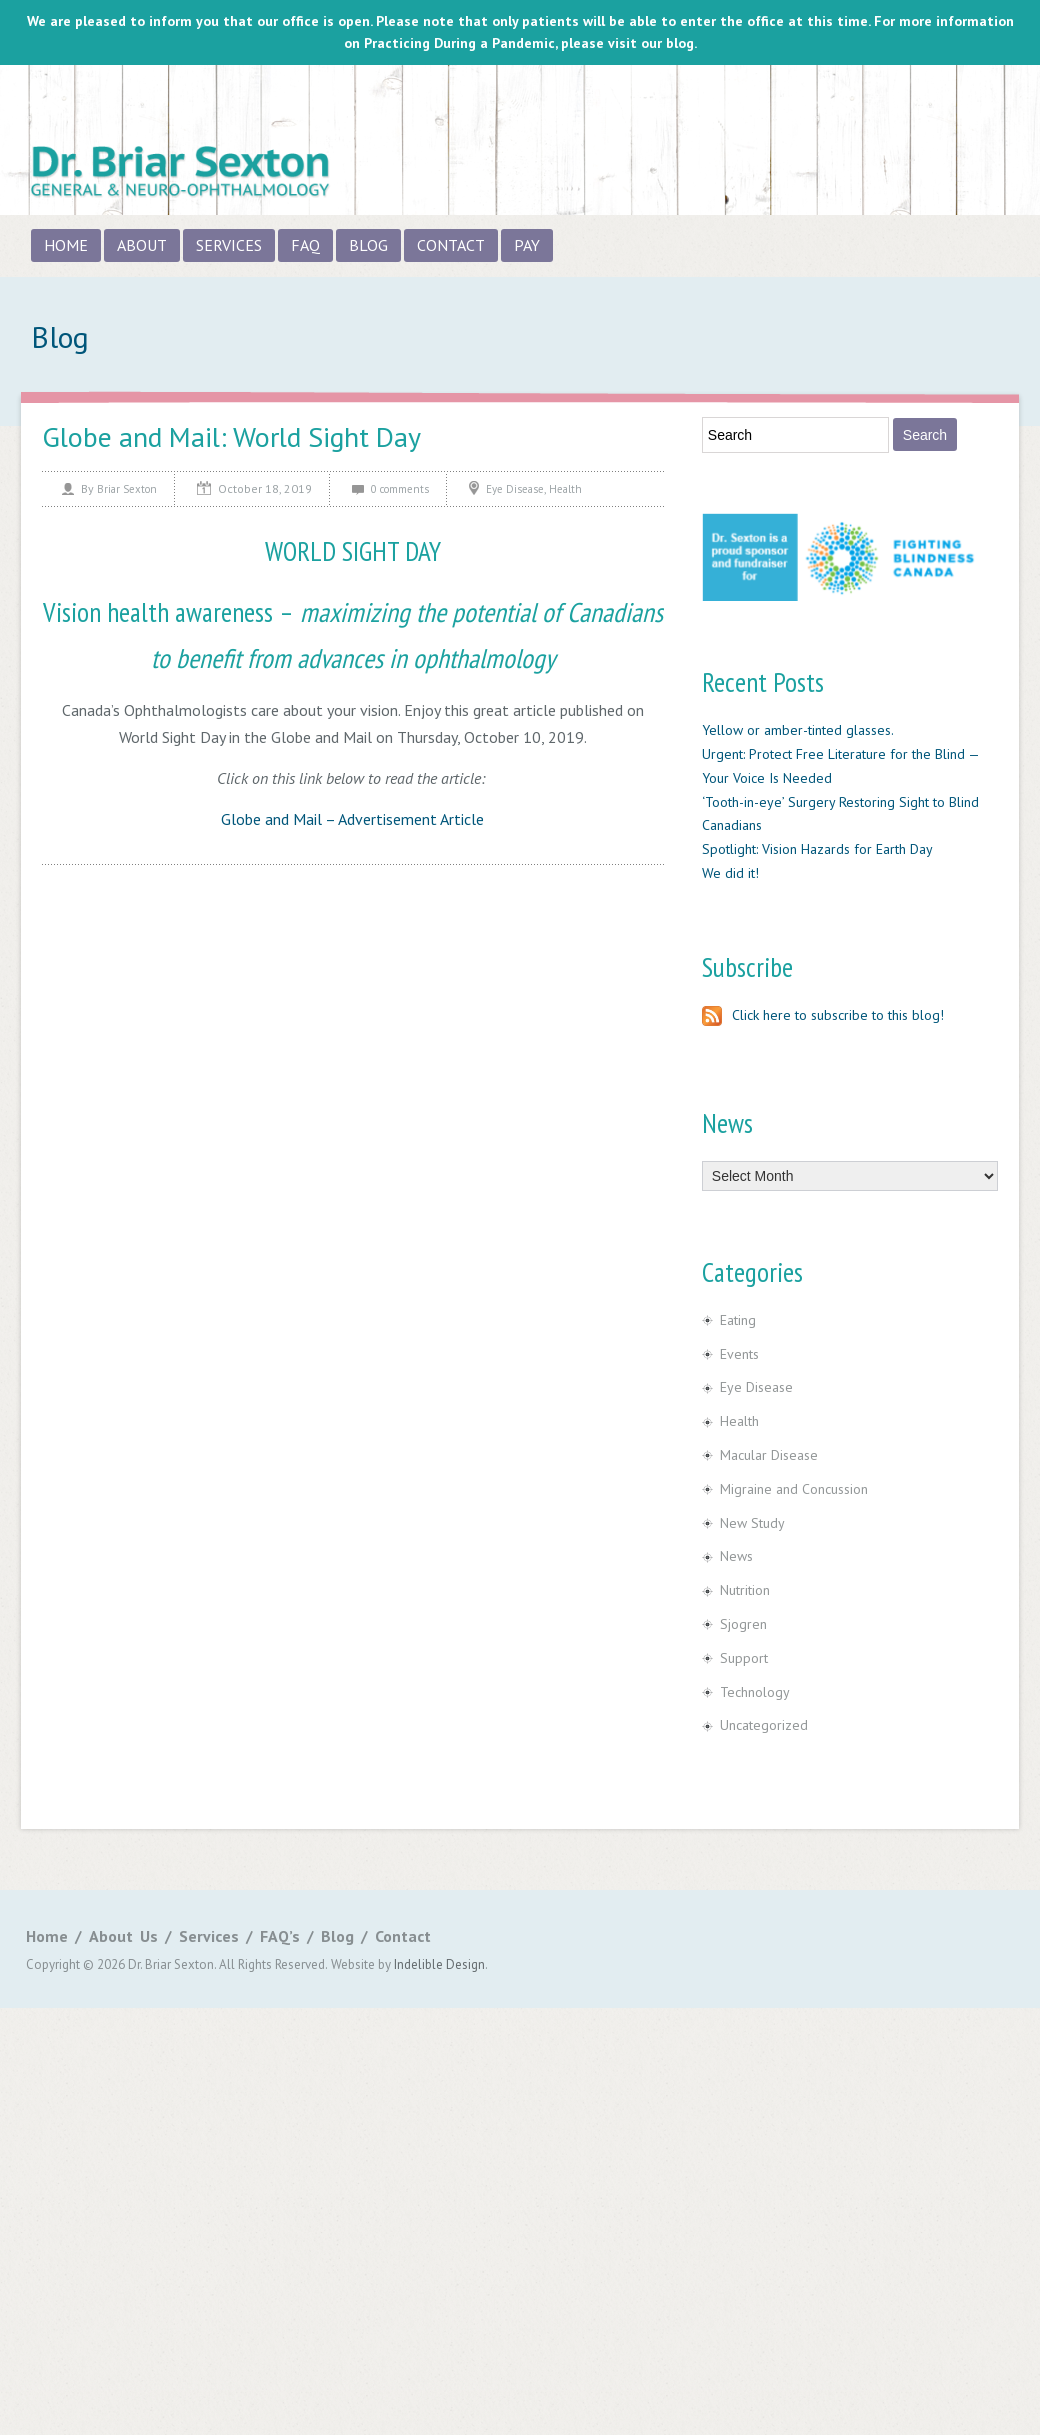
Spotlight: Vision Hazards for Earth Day (817, 849)
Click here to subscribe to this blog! (823, 1015)
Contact (451, 245)
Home (66, 245)
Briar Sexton (127, 489)
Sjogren (743, 1624)
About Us (123, 1936)
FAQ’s (280, 1936)
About (142, 245)
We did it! (730, 873)
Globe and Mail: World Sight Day (231, 436)
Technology (755, 1692)
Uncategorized (764, 1725)
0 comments (400, 489)
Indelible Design (439, 1964)
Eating (738, 1320)
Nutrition (745, 1590)
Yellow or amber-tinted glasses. (798, 730)
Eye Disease (515, 489)
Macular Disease (769, 1455)
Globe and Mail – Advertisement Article (352, 819)
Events (739, 1354)
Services (229, 245)
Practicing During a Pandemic (459, 43)
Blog (368, 245)
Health (565, 489)
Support (744, 1658)
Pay (527, 245)
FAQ (305, 245)
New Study (752, 1523)
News (736, 1556)
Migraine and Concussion (794, 1489)
